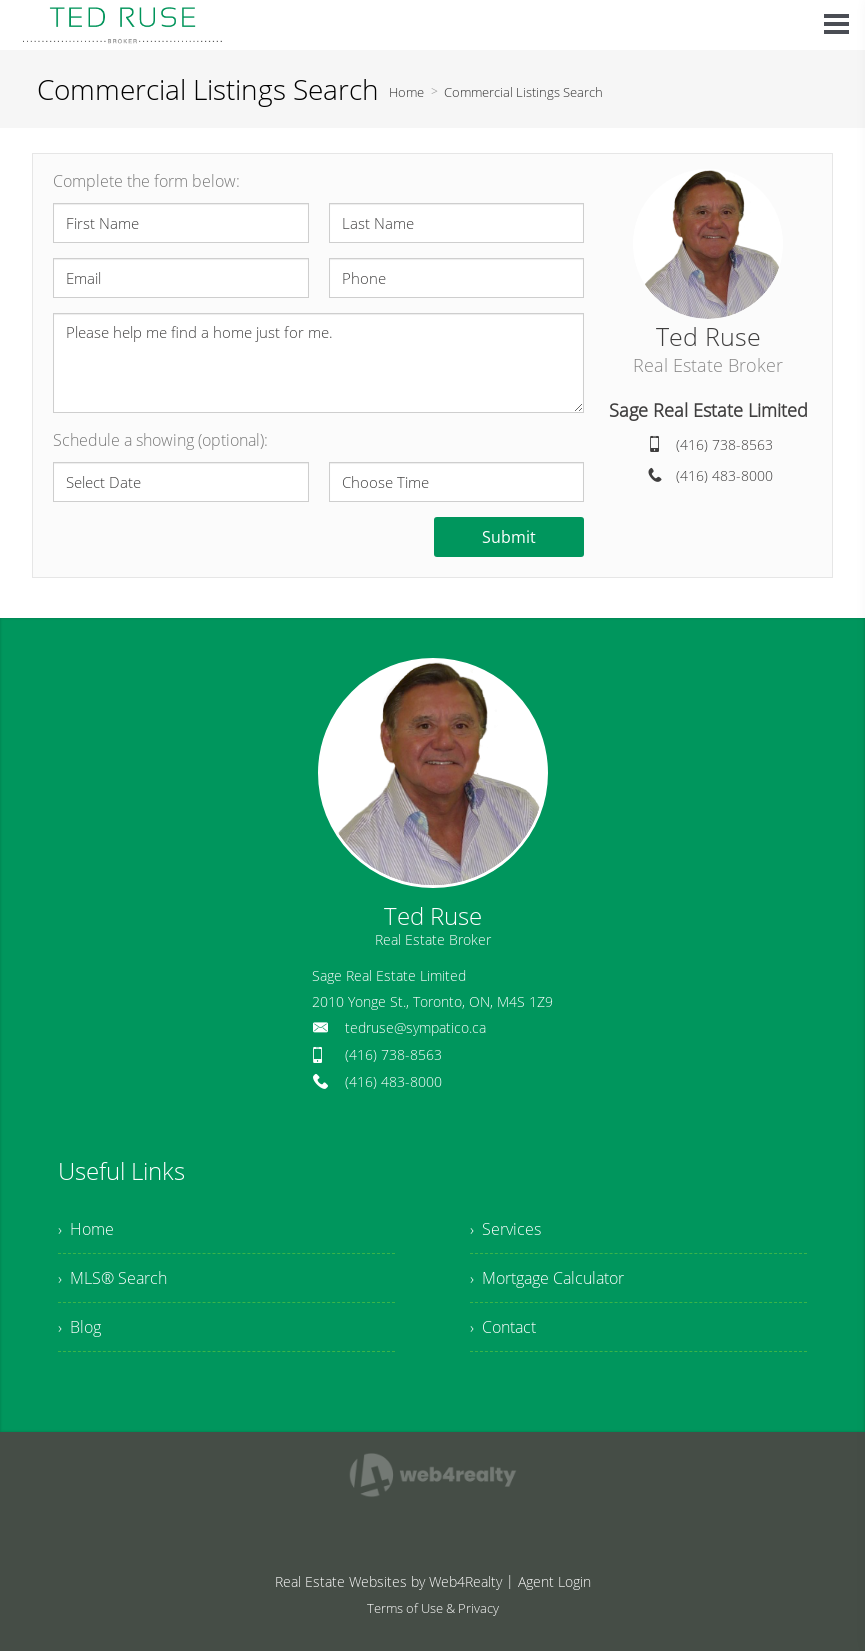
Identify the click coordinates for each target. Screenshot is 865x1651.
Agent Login (554, 1581)
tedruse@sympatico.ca (415, 1027)
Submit (509, 537)
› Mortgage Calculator (547, 1278)
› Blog (79, 1327)
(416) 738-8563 (724, 444)
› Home (86, 1229)
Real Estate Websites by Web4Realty (388, 1581)
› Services (505, 1229)
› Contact (503, 1327)
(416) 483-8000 (724, 475)
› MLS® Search (112, 1278)
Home (406, 92)
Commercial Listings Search (523, 92)
